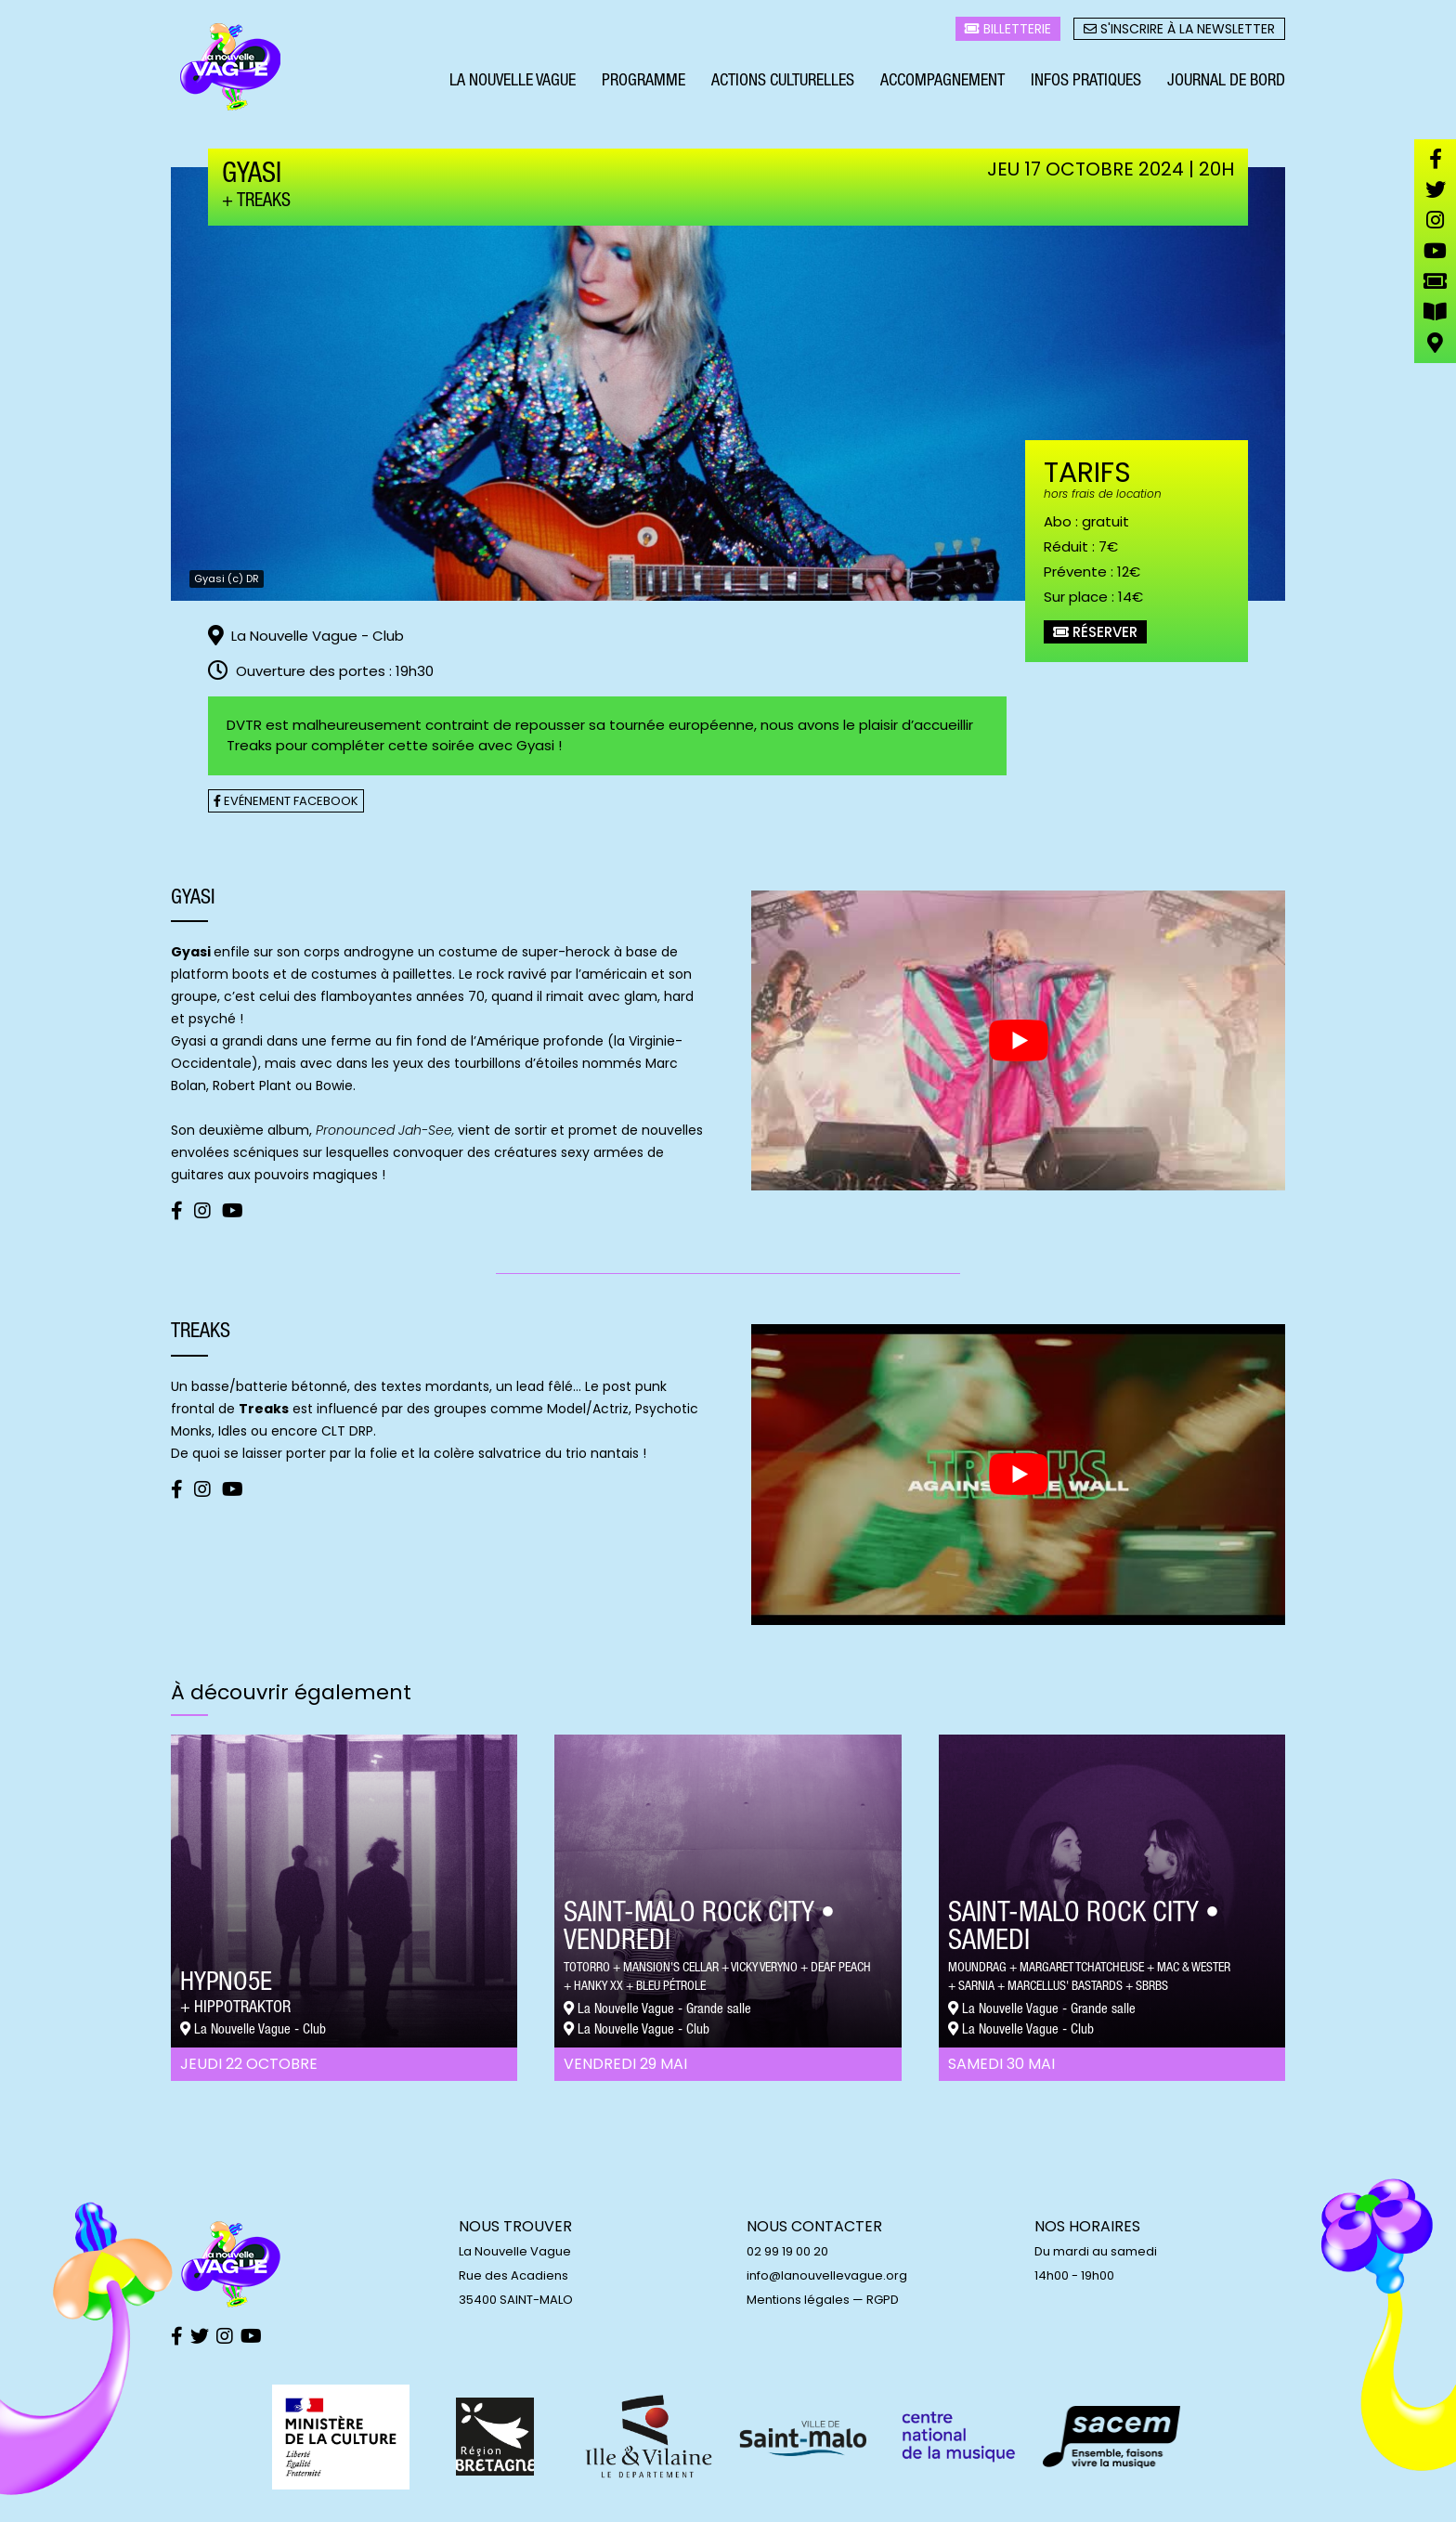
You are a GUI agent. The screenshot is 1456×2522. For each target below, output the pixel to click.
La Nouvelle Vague (512, 81)
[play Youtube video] (1018, 1040)
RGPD (882, 2299)
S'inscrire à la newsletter (1179, 29)
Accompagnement (942, 81)
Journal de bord (1226, 81)
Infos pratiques (1086, 81)
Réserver (1095, 632)
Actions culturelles (782, 81)
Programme (643, 81)
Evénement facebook (286, 801)
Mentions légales (798, 2299)
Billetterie (1008, 29)
